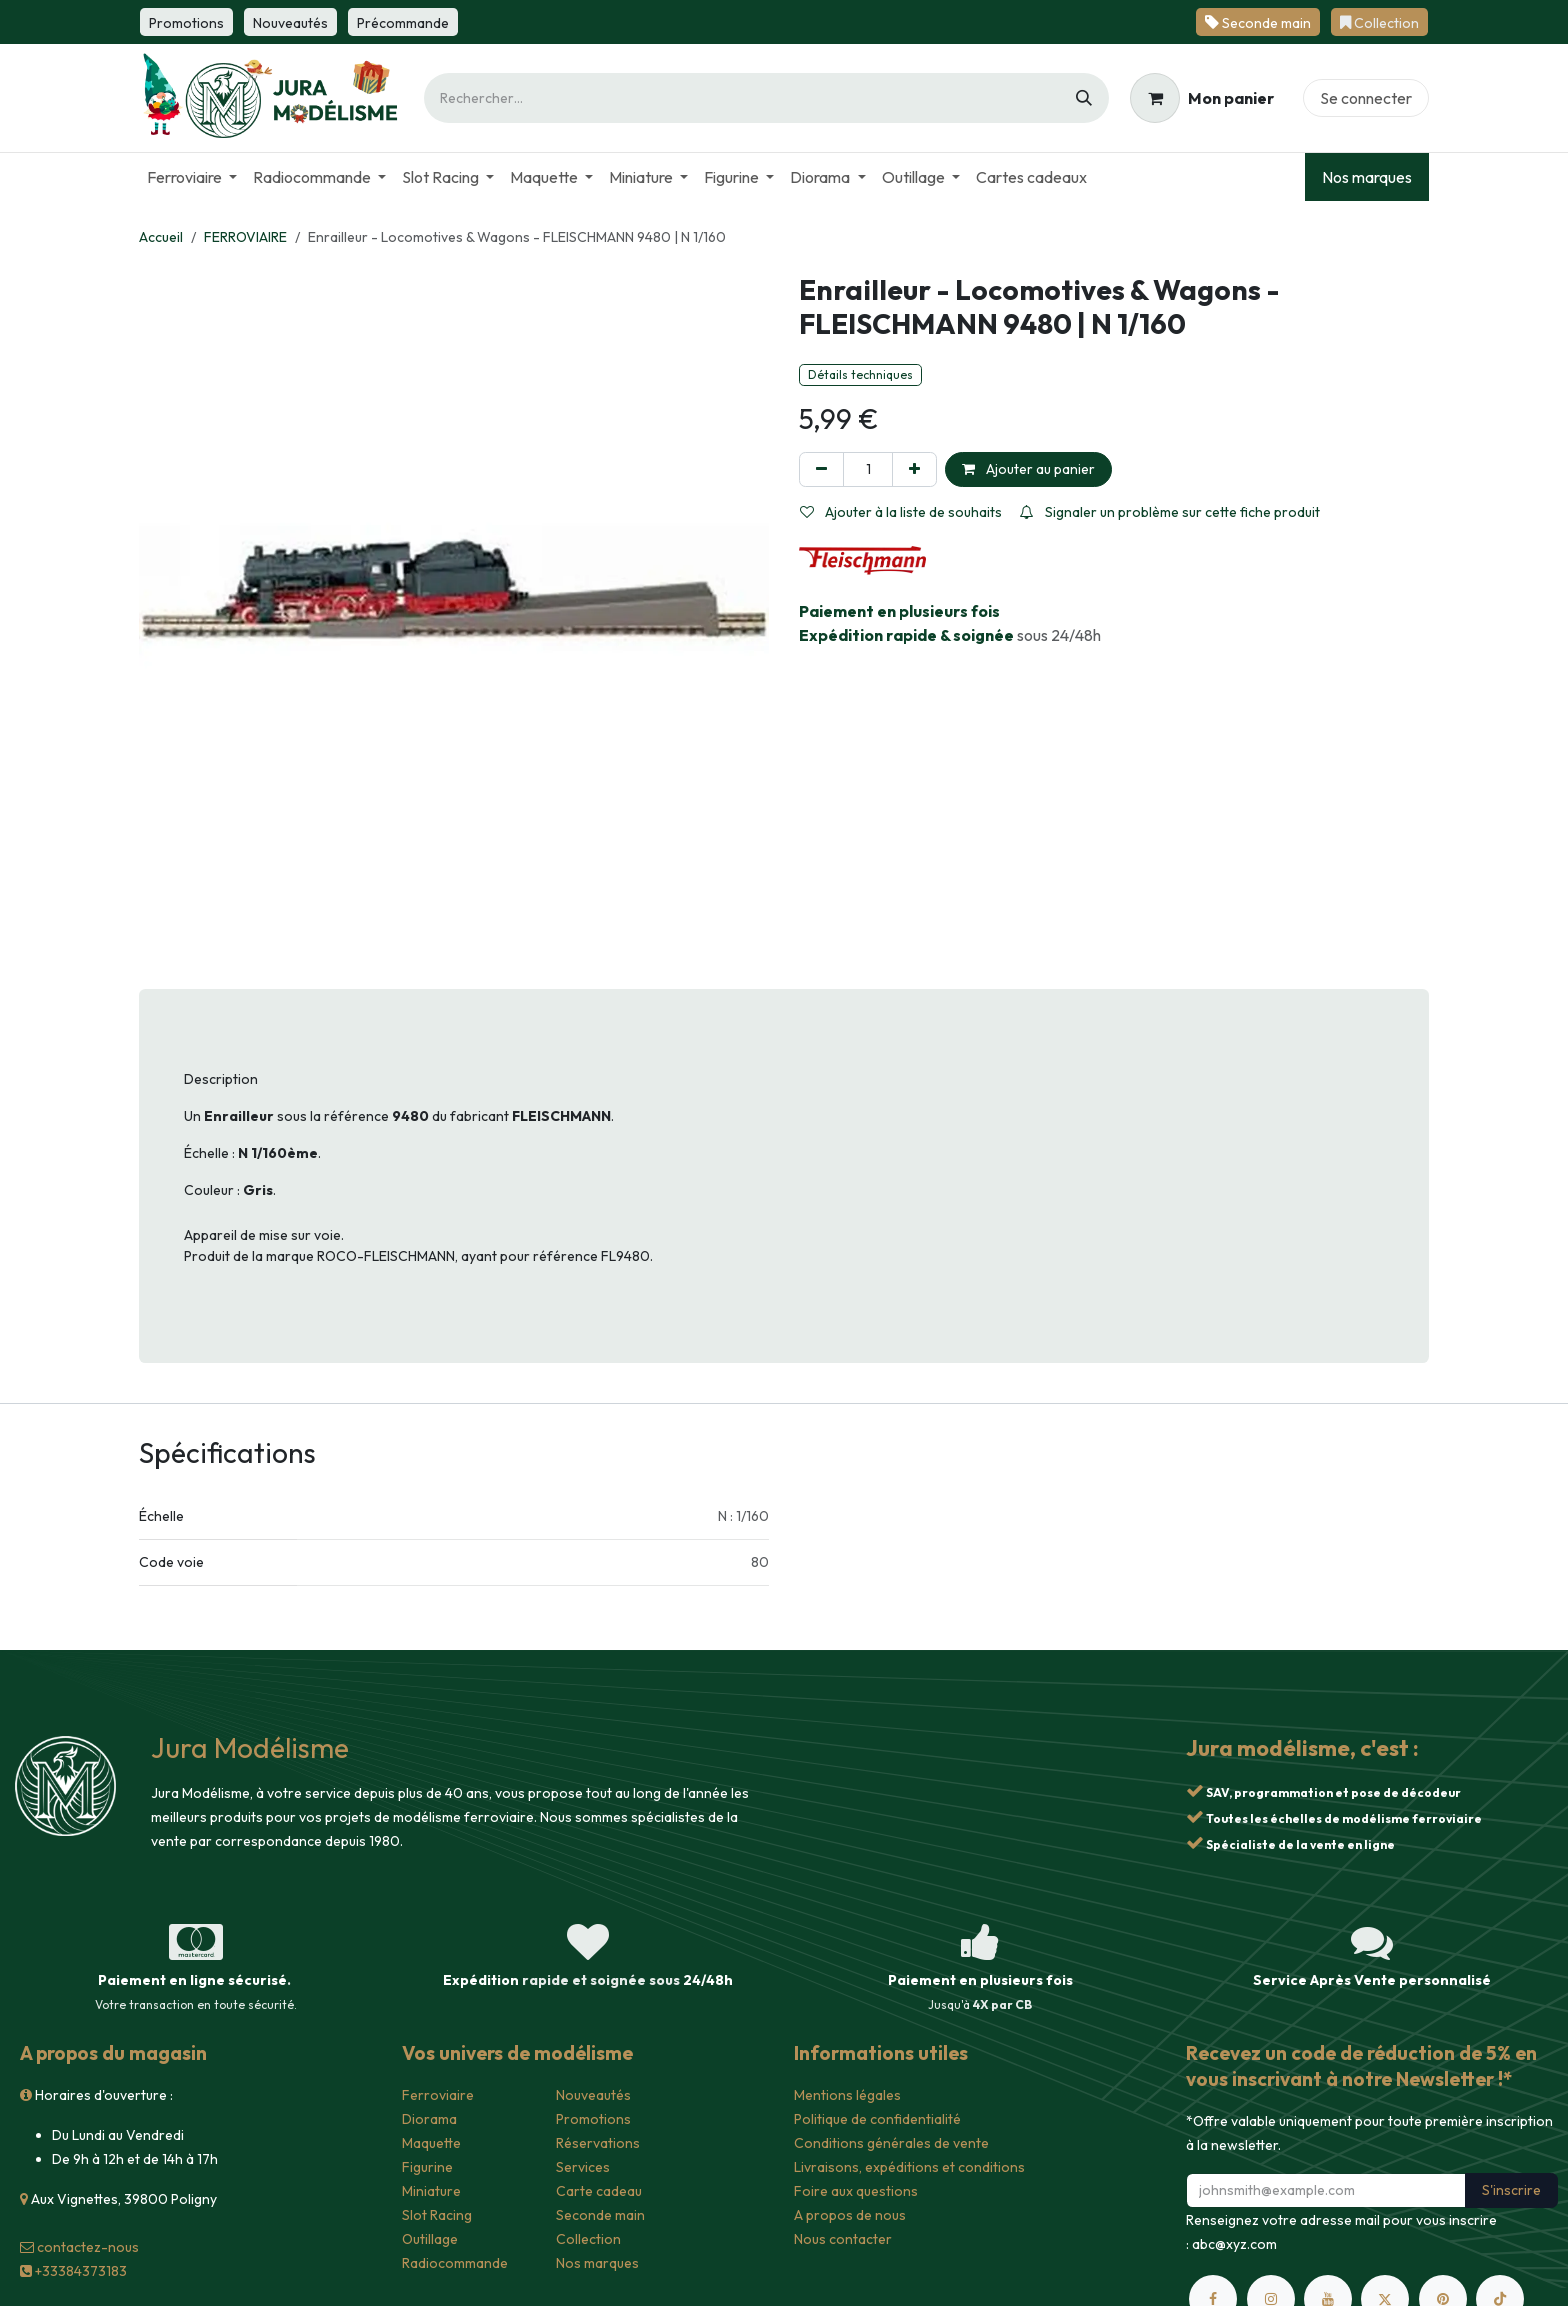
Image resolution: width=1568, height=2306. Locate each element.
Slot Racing (437, 2215)
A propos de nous (850, 2215)
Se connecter (1366, 98)
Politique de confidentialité (877, 2119)
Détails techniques (860, 374)
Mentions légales (847, 2095)
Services (583, 2167)
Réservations (598, 2143)
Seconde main (600, 2215)
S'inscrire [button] (1511, 2190)
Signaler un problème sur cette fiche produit (1170, 512)
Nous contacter (843, 2239)
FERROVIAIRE (245, 237)
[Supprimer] (821, 469)
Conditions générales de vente (891, 2143)
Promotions (593, 2119)
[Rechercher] (1084, 98)
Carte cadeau (599, 2191)
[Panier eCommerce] (1202, 98)
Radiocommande (455, 2263)
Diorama (429, 2119)
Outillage (430, 2239)
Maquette (431, 2143)
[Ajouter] (914, 469)
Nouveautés (593, 2095)
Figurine (427, 2167)
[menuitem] (192, 177)
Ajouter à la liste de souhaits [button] (901, 512)
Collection (588, 2239)
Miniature (431, 2191)
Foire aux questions (856, 2191)
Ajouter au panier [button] (1028, 469)
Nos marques (1367, 177)
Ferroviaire (438, 2095)
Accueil (161, 237)
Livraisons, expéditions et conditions (909, 2167)
